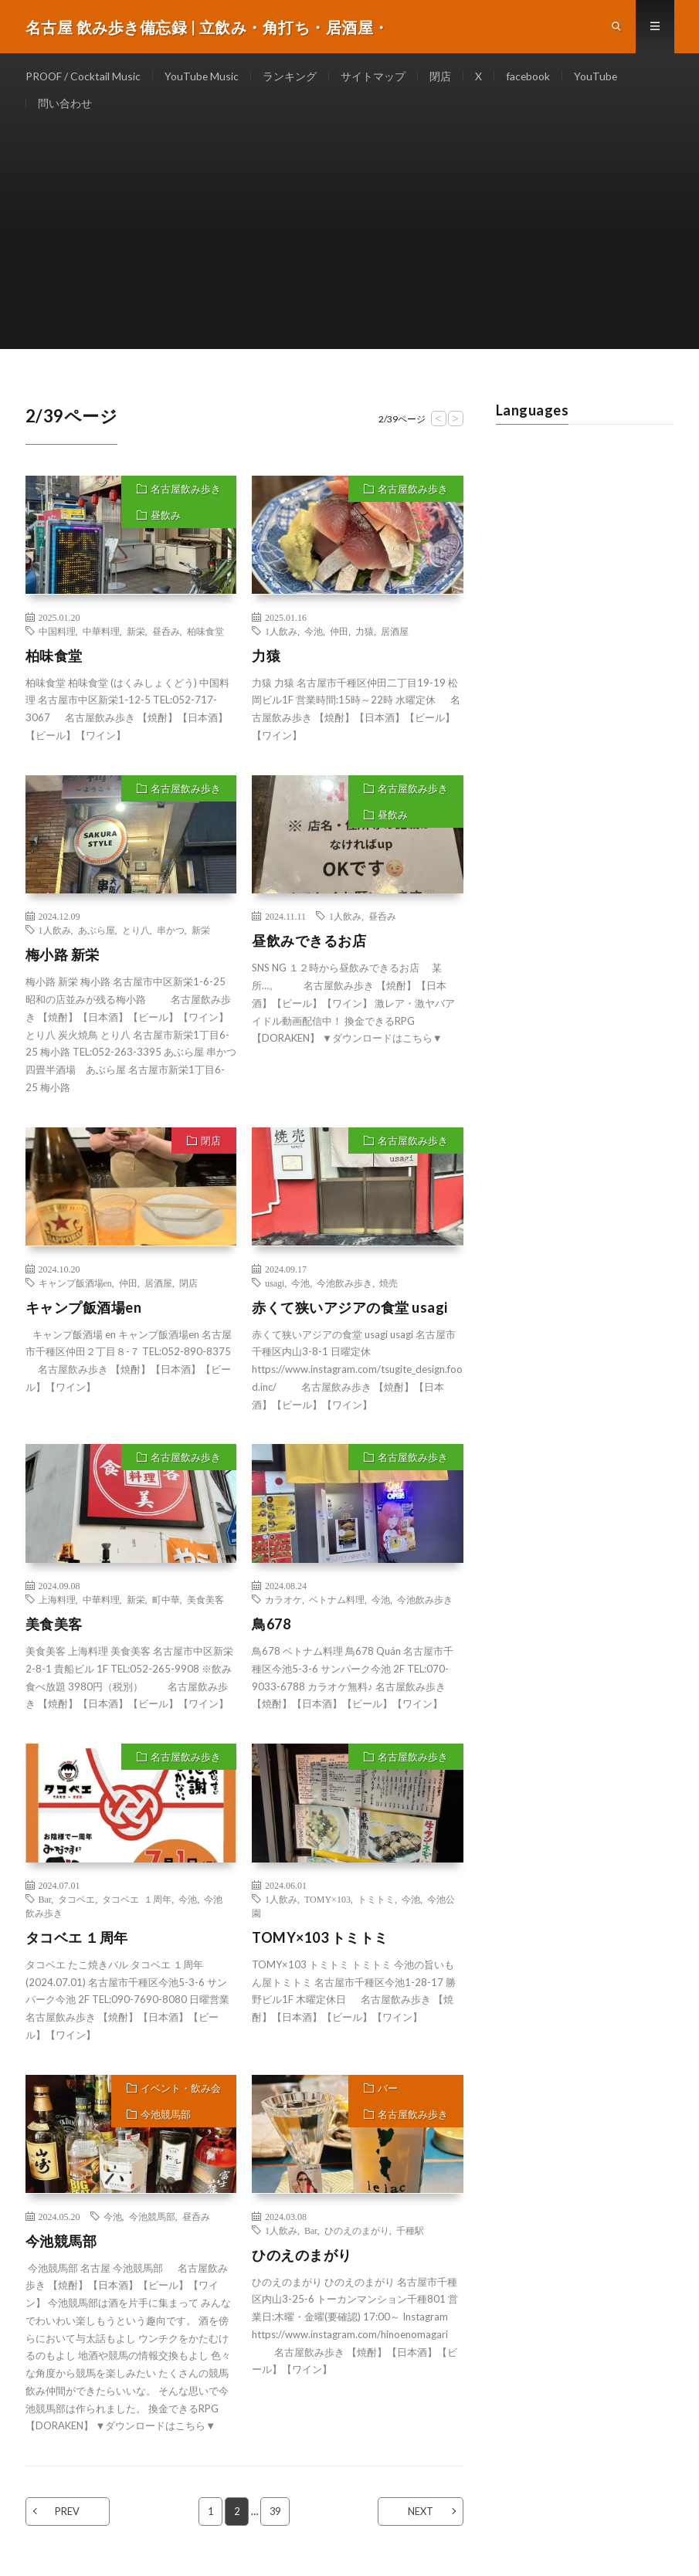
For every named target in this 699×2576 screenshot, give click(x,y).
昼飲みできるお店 (309, 945)
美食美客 (205, 1603)
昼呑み (166, 634)
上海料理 (57, 1603)
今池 (313, 634)
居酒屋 (395, 634)
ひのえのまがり (356, 2234)
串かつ (171, 934)
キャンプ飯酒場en (75, 1286)
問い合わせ (65, 105)
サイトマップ (375, 76)
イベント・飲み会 (181, 2092)
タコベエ (76, 1902)
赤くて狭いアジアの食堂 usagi (350, 1311)
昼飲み (166, 519)
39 (276, 2515)
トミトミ (376, 1902)
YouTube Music (203, 76)
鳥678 (271, 1627)
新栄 (136, 634)
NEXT (419, 2515)
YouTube (599, 76)
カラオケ (283, 1603)
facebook (530, 76)
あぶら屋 (96, 934)
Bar (45, 1902)
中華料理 (101, 634)
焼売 (388, 1286)
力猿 (364, 634)
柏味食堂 (205, 634)
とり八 (136, 934)
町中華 (166, 1603)
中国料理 (57, 634)
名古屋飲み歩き (186, 492)
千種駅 (410, 2234)
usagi (274, 1286)
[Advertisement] (349, 245)
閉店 (442, 76)
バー (388, 2092)
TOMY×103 (327, 1902)
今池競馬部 (166, 2118)
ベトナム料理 (337, 1603)
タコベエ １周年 (136, 1902)
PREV (69, 2515)
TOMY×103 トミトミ (320, 1941)
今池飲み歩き (344, 1286)
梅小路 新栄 (62, 959)
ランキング (292, 76)
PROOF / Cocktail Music (83, 76)
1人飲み (281, 634)
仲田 (339, 634)
